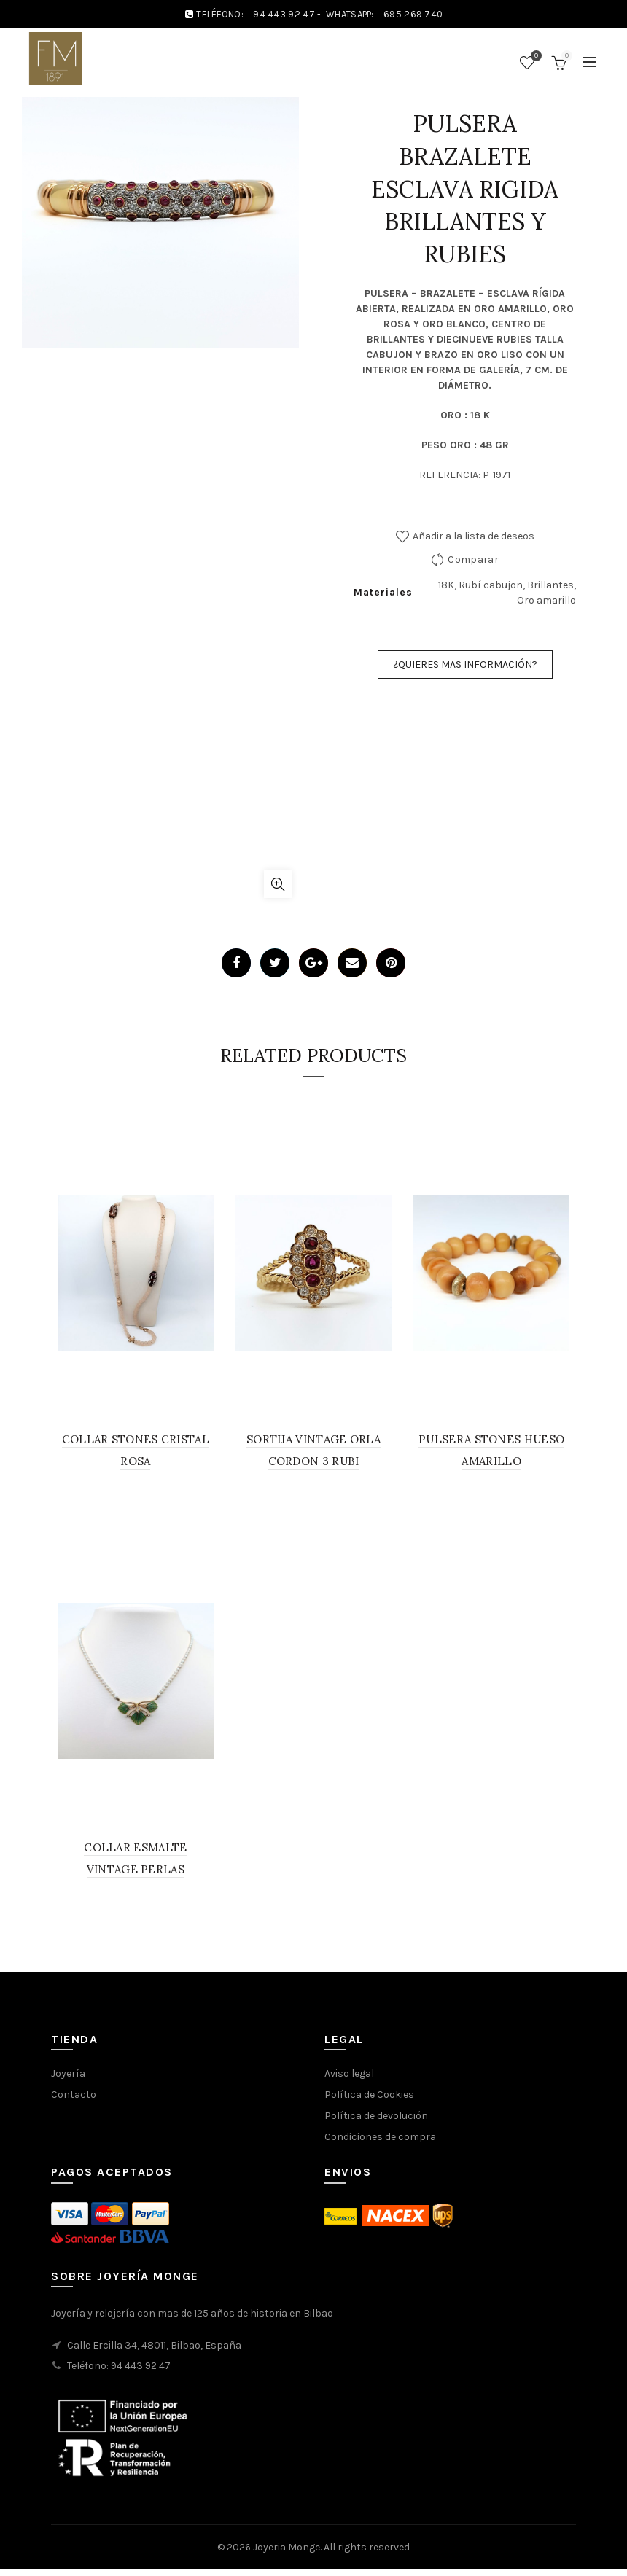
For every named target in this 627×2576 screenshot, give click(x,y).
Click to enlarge (278, 884)
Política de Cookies (369, 2094)
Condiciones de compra (380, 2137)
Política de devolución (376, 2115)
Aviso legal (349, 2073)
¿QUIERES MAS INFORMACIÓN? (465, 664)
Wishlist (534, 56)
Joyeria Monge (286, 2547)
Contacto (73, 2094)
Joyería (68, 2073)
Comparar (473, 559)
